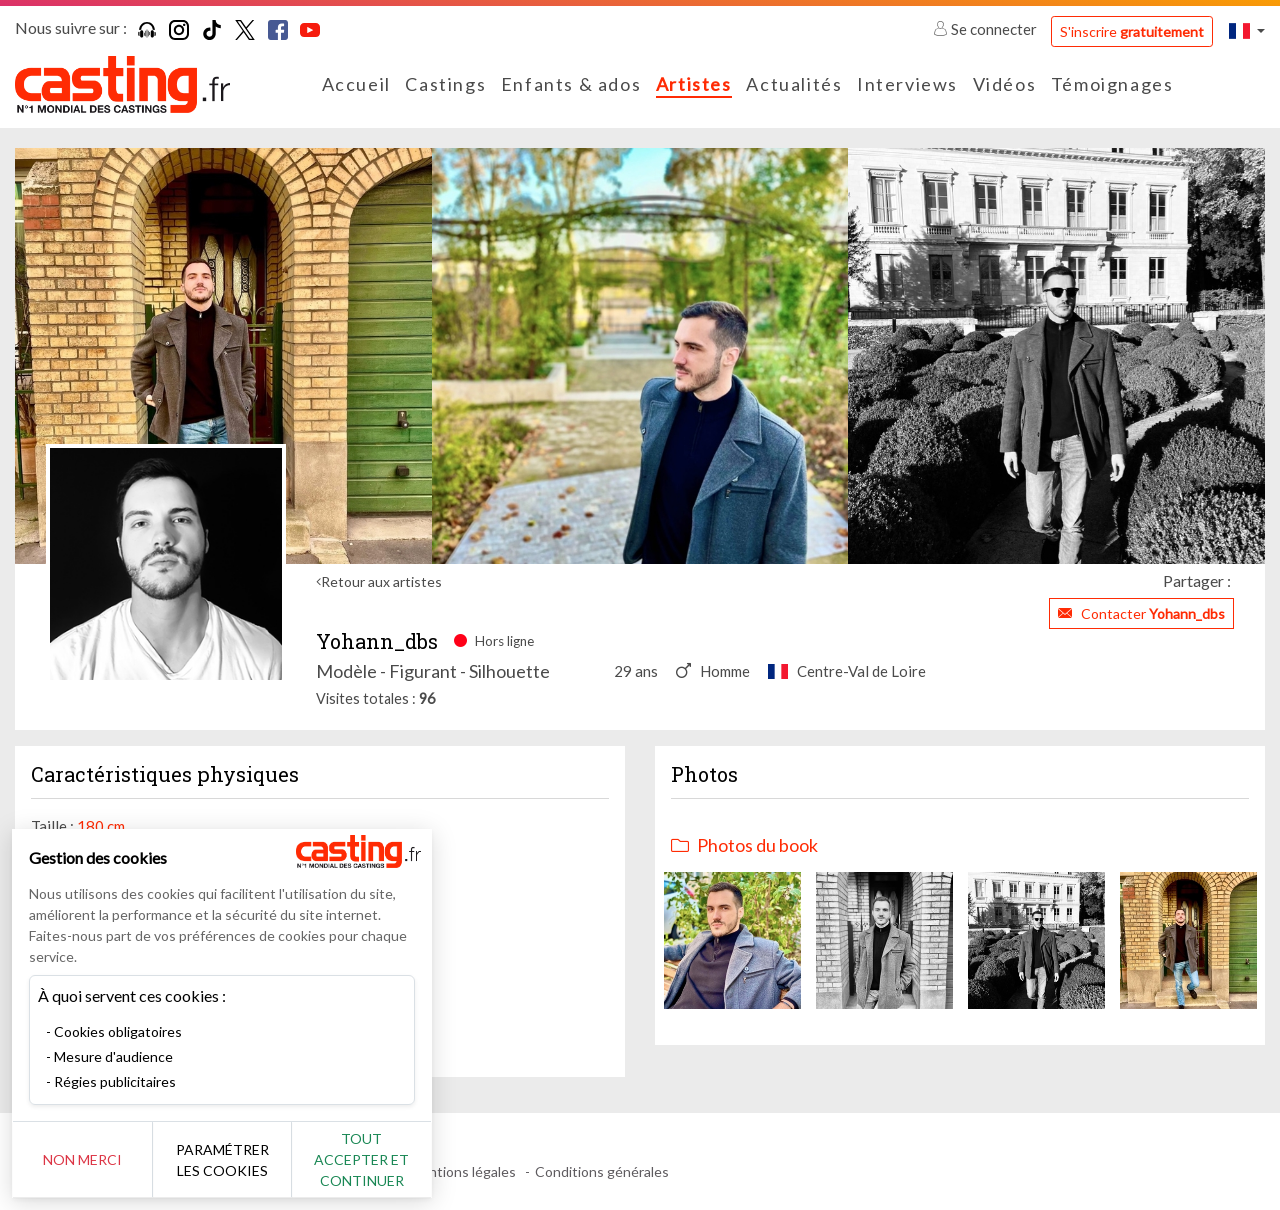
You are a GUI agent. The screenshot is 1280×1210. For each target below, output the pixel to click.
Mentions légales (462, 1171)
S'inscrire (1132, 31)
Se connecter (986, 29)
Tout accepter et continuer (361, 1159)
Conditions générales (602, 1171)
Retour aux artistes (381, 581)
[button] (1247, 30)
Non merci (82, 1159)
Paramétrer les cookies (222, 1160)
